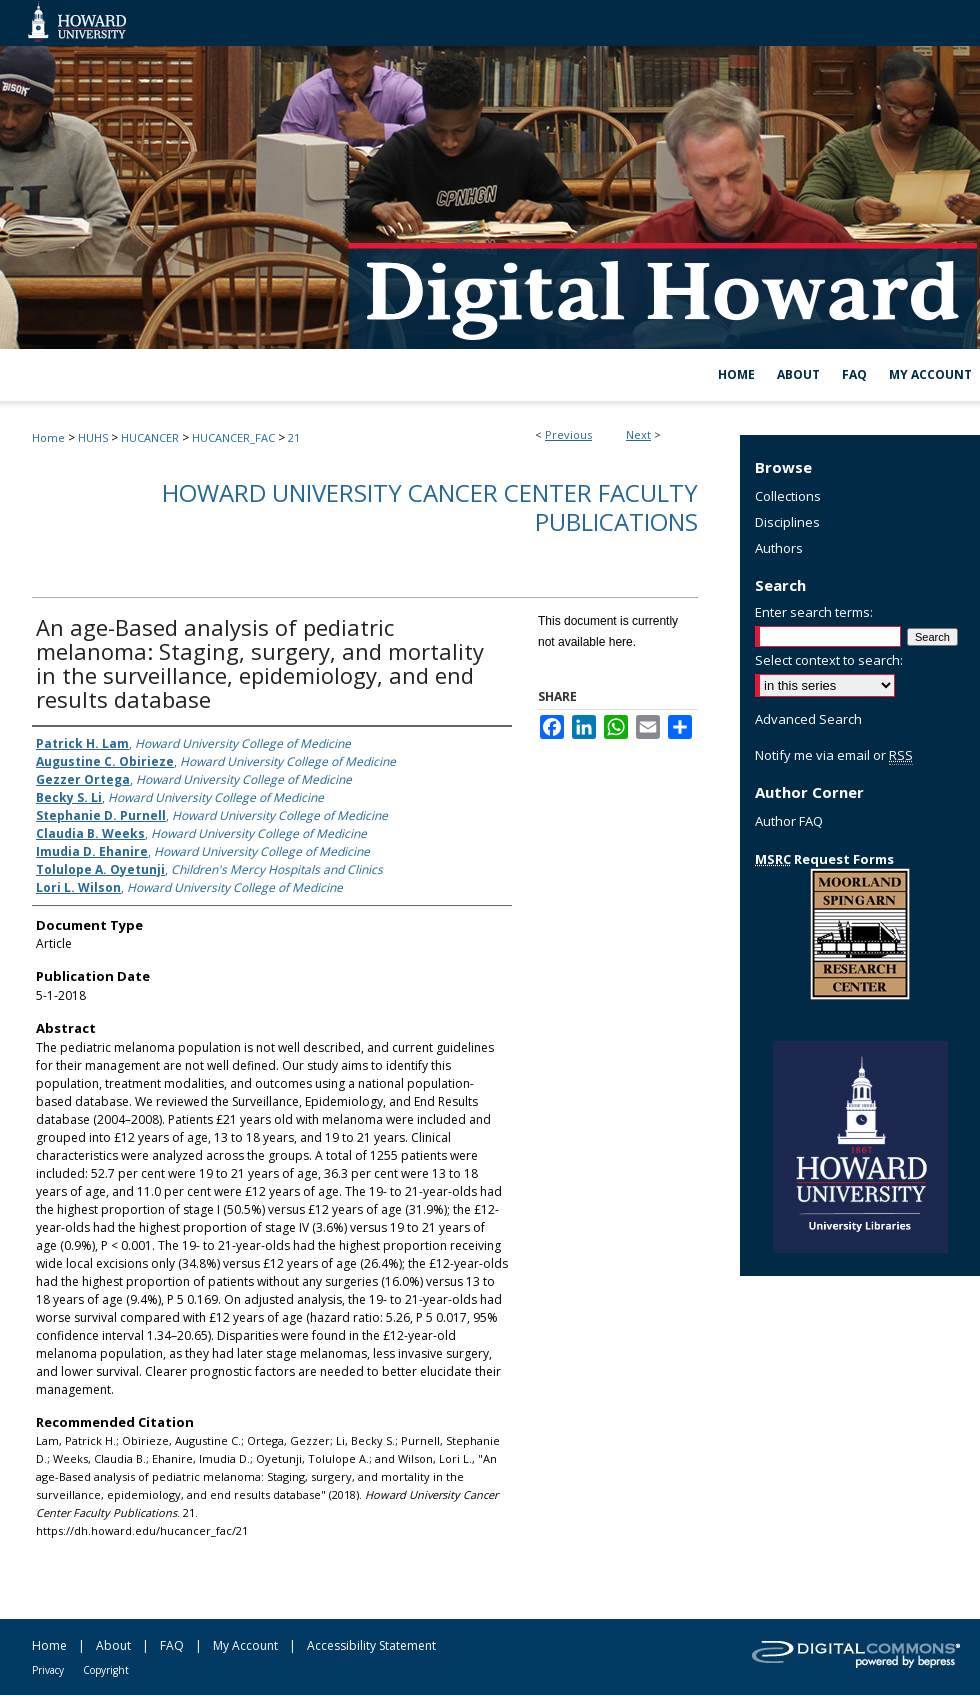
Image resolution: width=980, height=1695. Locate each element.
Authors (779, 548)
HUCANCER (150, 437)
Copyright (106, 1670)
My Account (245, 1645)
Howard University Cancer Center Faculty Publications (430, 507)
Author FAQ (789, 821)
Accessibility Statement (371, 1645)
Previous (568, 434)
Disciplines (787, 522)
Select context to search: (829, 660)
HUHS (93, 437)
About (113, 1645)
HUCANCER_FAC (233, 437)
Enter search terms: (814, 612)
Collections (788, 496)
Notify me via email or (834, 755)
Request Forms (824, 859)
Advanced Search (808, 719)
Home (48, 437)
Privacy (48, 1670)
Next (638, 434)
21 (294, 437)
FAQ (172, 1645)
